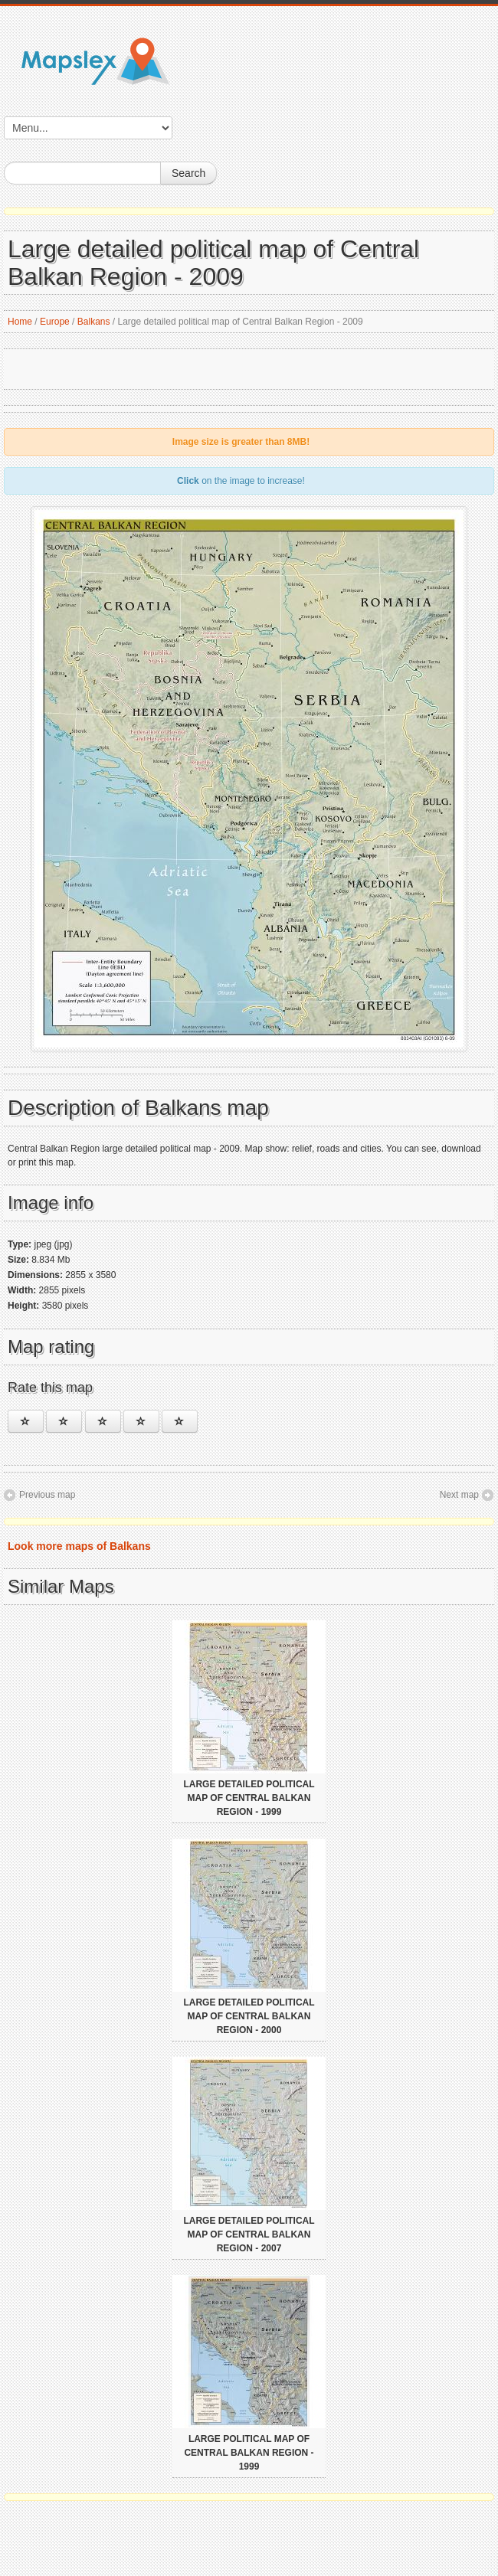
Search (188, 173)
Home (20, 321)
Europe (55, 321)
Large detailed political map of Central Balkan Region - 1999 (248, 1798)
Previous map (47, 1494)
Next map (459, 1494)
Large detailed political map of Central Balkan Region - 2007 (248, 2234)
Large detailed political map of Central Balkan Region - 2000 (248, 2016)
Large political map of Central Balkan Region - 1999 (248, 2453)
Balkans (93, 321)
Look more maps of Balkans (79, 1546)
